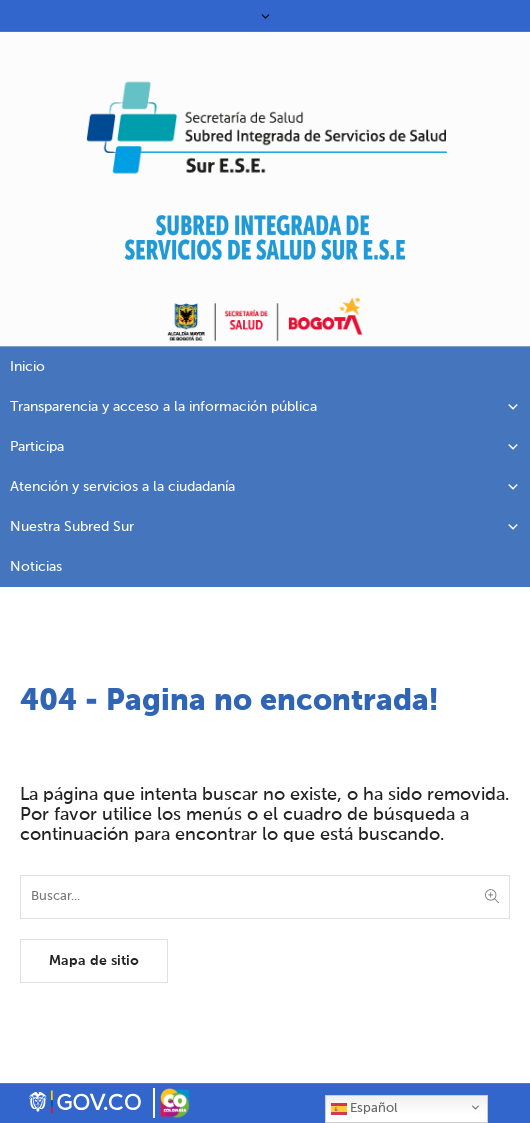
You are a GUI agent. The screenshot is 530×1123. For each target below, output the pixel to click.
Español (364, 1109)
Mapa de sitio (94, 961)
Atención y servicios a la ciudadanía (265, 487)
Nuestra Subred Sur (265, 527)
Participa (265, 447)
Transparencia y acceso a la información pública (265, 407)
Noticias (36, 567)
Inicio (27, 367)
